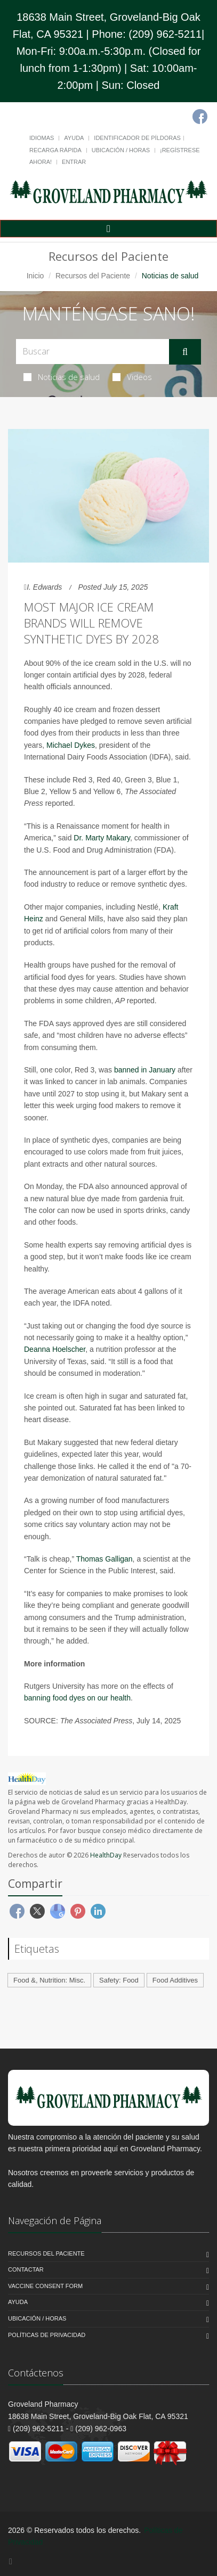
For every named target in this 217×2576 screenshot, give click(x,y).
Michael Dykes (70, 745)
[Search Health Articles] (92, 351)
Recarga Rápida (55, 150)
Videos (132, 376)
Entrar (74, 162)
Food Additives (175, 1980)
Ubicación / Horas (121, 150)
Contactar (26, 2269)
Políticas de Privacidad (46, 2335)
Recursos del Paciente (92, 275)
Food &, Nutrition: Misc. (49, 1980)
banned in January (144, 1070)
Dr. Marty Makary (102, 837)
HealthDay (106, 1855)
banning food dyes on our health (77, 1698)
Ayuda (74, 138)
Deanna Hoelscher (54, 1349)
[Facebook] (199, 116)
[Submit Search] (185, 352)
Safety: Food (119, 1980)
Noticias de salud (61, 376)
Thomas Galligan (104, 1559)
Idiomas (41, 138)
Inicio (35, 275)
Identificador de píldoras (137, 138)
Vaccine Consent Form (45, 2286)
